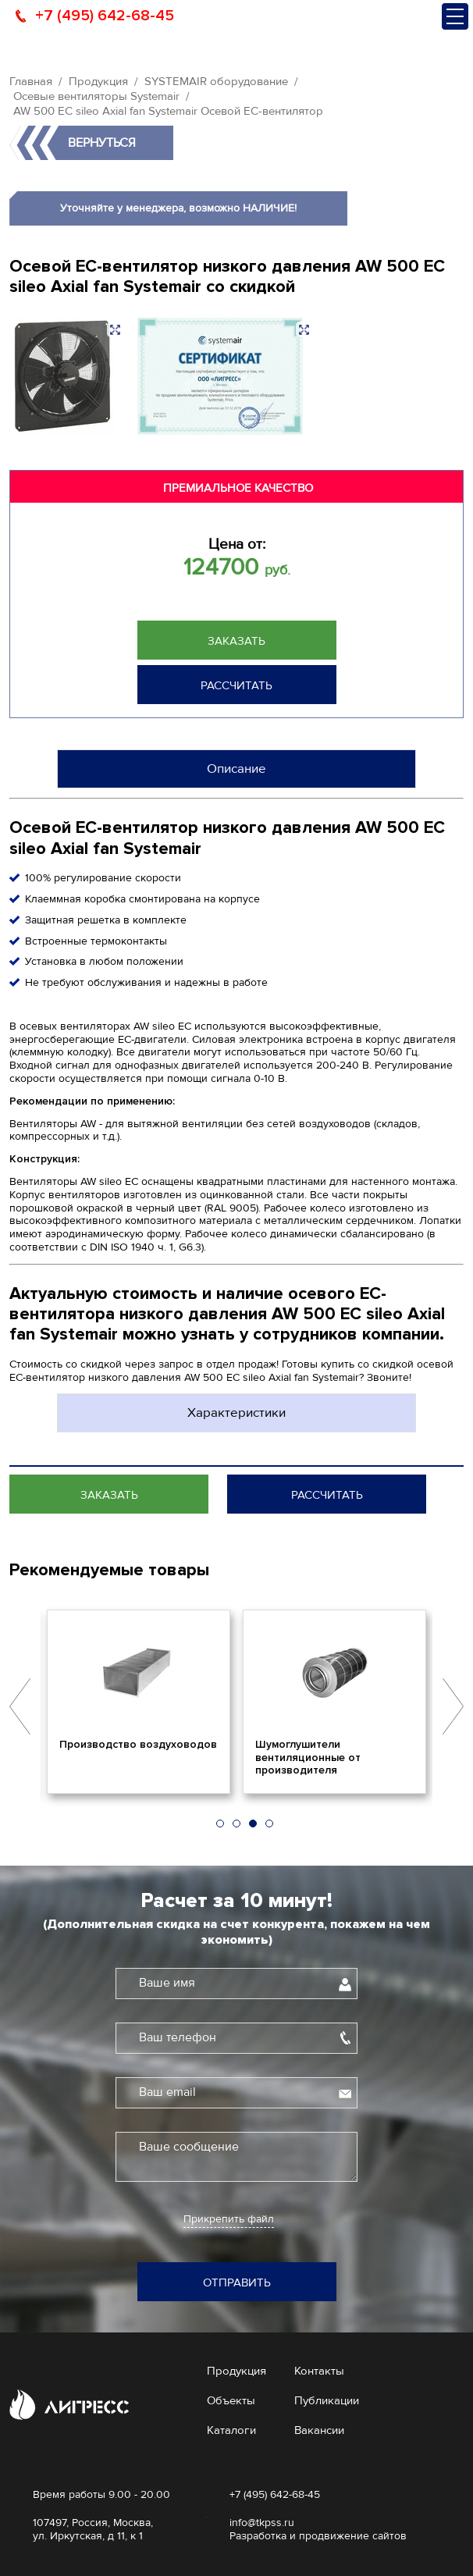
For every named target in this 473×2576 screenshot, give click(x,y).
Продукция (98, 81)
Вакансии (319, 2430)
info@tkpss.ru (261, 2522)
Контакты (319, 2371)
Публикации (326, 2400)
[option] (138, 1702)
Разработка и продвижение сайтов (318, 2535)
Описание (236, 768)
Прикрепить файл (228, 2219)
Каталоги (231, 2430)
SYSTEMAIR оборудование (216, 81)
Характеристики (236, 1412)
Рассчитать (236, 685)
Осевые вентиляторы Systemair (96, 96)
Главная (30, 81)
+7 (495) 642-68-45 (104, 15)
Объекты (231, 2400)
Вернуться (102, 143)
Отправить (237, 2282)
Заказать (236, 641)
